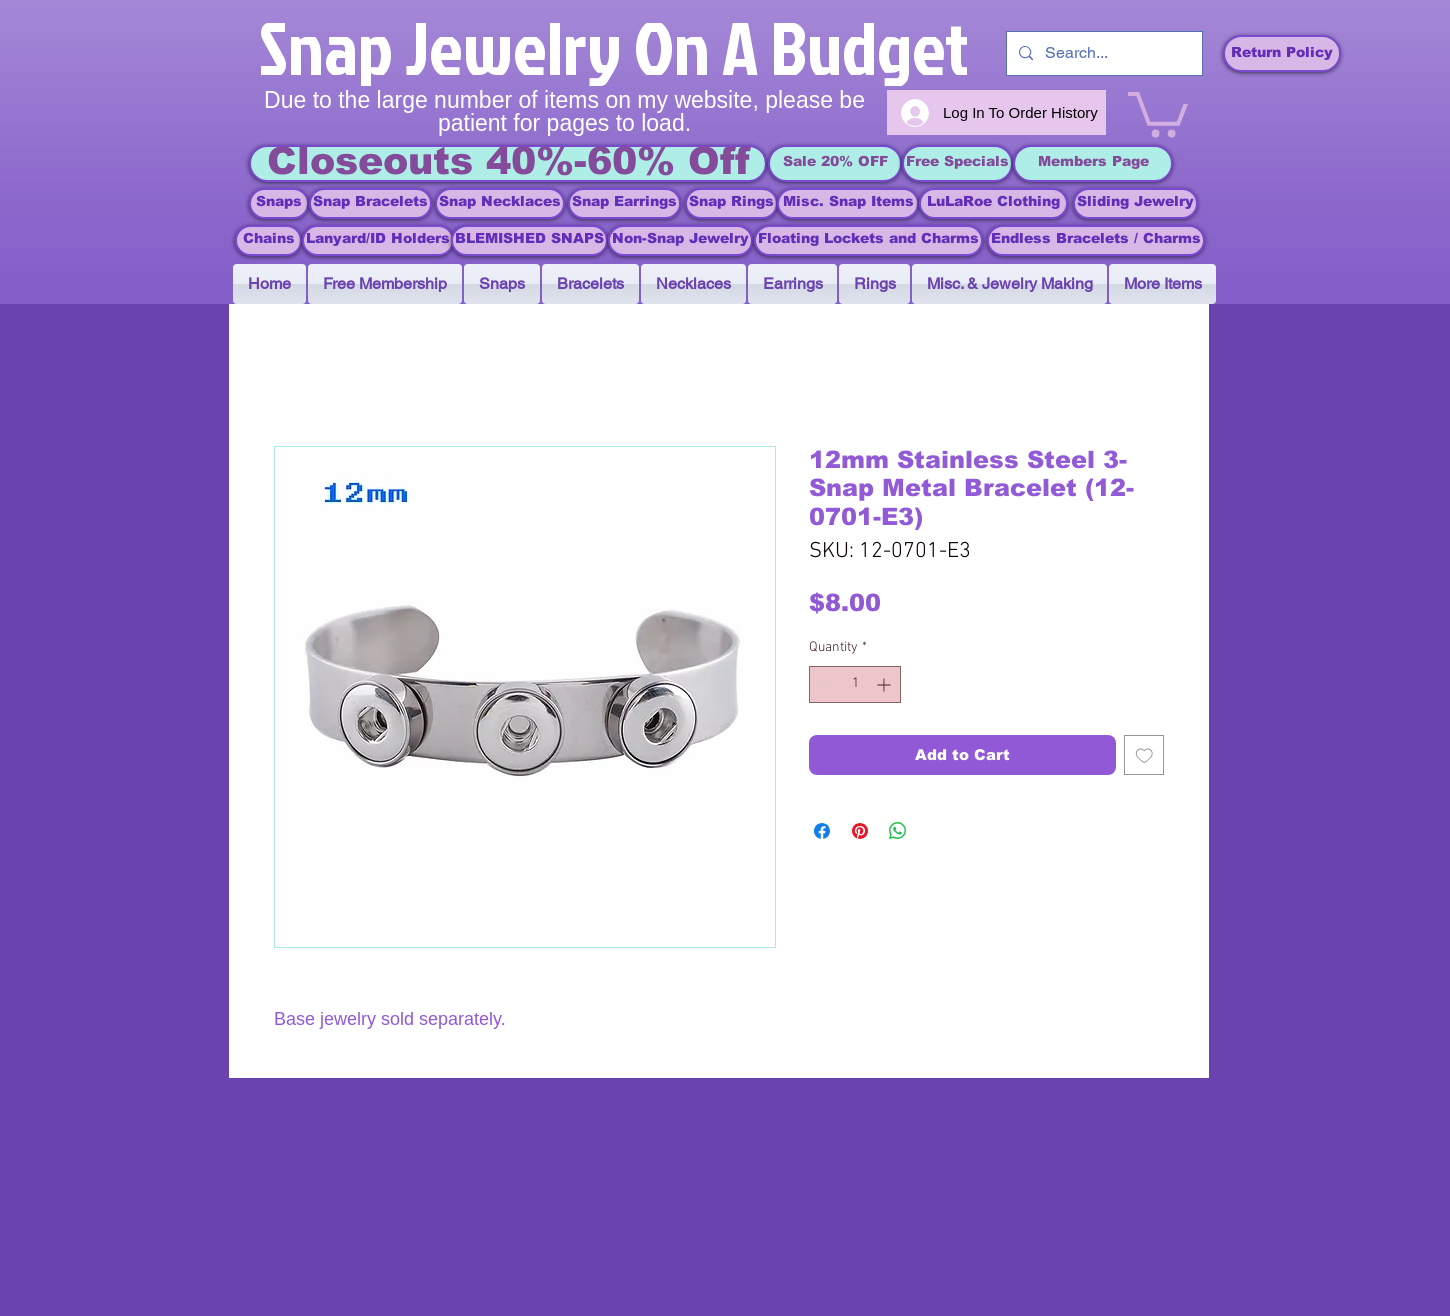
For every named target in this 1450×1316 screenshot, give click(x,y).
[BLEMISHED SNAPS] (529, 240)
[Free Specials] (957, 163)
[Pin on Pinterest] (860, 831)
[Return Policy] (1282, 53)
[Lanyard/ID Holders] (378, 240)
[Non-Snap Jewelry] (680, 240)
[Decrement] (824, 684)
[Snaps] (279, 203)
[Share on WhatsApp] (898, 831)
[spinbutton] (855, 684)
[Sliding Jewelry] (1135, 203)
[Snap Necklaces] (500, 203)
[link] (1158, 112)
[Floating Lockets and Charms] (868, 240)
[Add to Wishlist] (1144, 755)
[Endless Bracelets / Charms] (1096, 240)
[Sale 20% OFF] (835, 163)
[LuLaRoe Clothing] (993, 203)
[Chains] (268, 240)
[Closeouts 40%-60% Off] (508, 163)
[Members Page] (1093, 163)
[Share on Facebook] (822, 831)
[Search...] (1102, 53)
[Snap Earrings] (624, 203)
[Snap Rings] (731, 203)
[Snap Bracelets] (370, 203)
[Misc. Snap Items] (848, 203)
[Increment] (885, 684)
